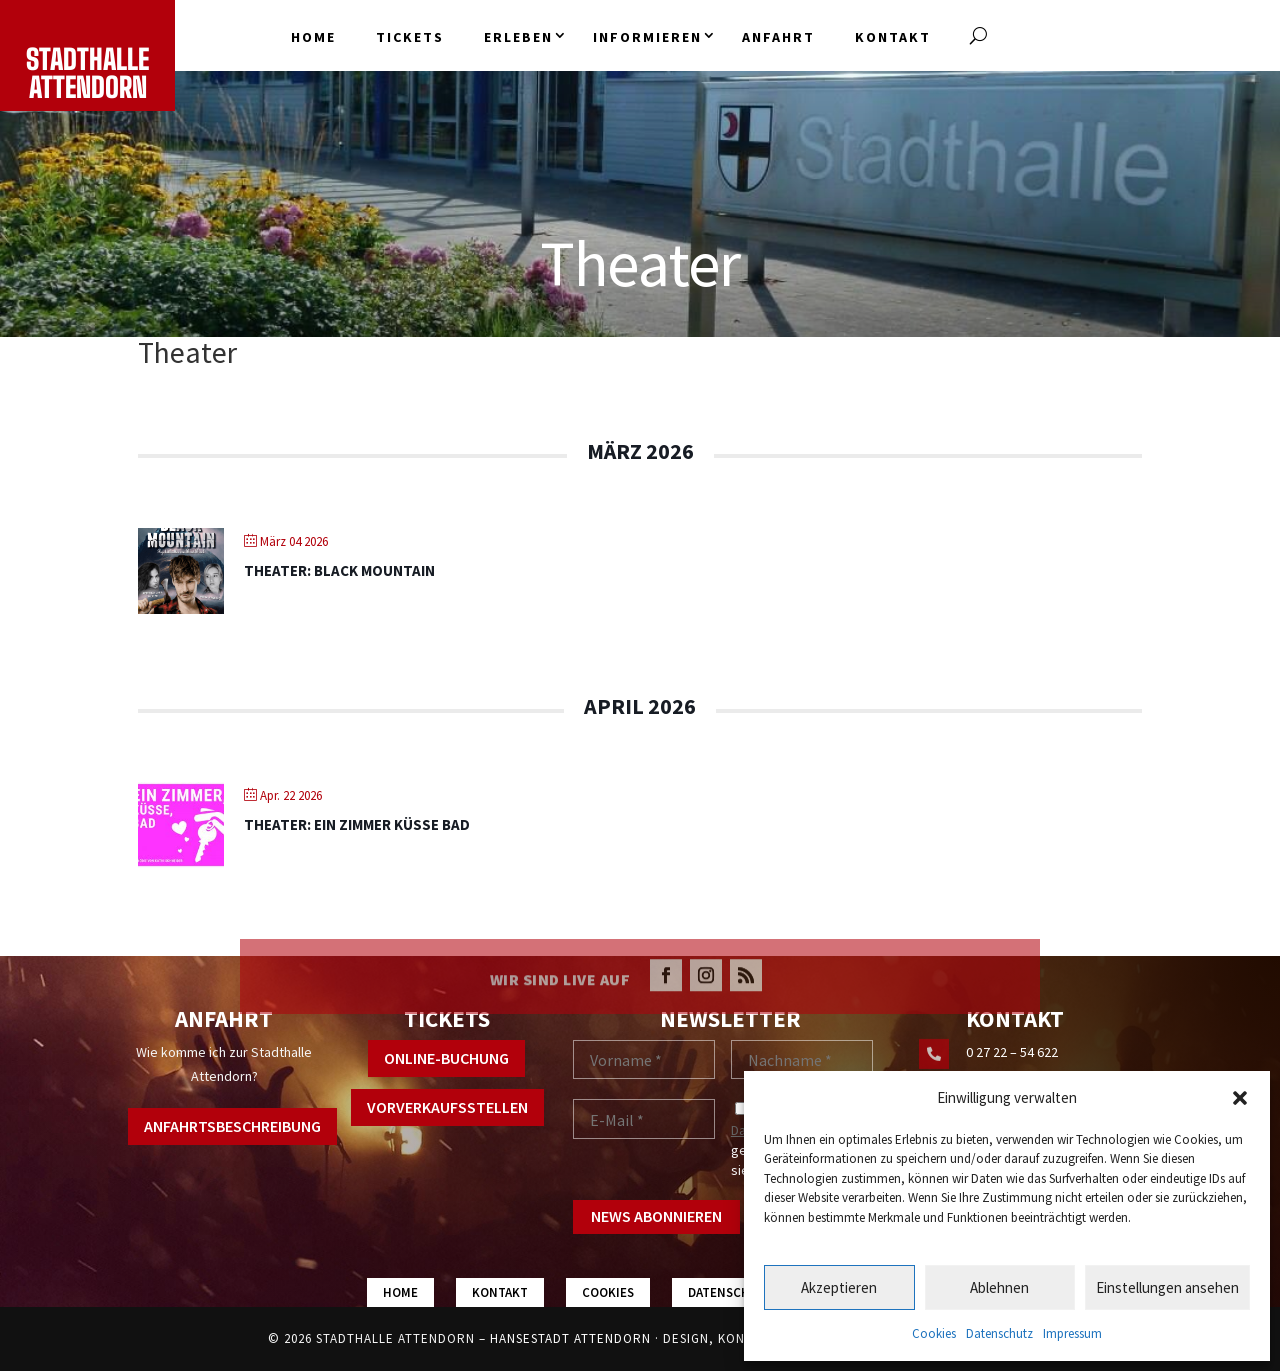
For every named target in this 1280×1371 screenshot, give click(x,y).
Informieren (647, 37)
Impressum (1072, 1333)
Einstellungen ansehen (1167, 1287)
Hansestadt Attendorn (570, 1338)
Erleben (518, 37)
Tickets (410, 37)
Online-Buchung (446, 1058)
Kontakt (893, 37)
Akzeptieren (839, 1287)
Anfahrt (778, 37)
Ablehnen (999, 1287)
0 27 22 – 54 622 (1012, 1052)
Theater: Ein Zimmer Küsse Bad (357, 824)
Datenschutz (999, 1333)
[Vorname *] (644, 1060)
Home (313, 37)
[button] (1240, 1098)
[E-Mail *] (644, 1119)
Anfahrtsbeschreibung (232, 1126)
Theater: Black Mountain (339, 570)
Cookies (934, 1333)
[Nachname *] (802, 1060)
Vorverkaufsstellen (447, 1107)
